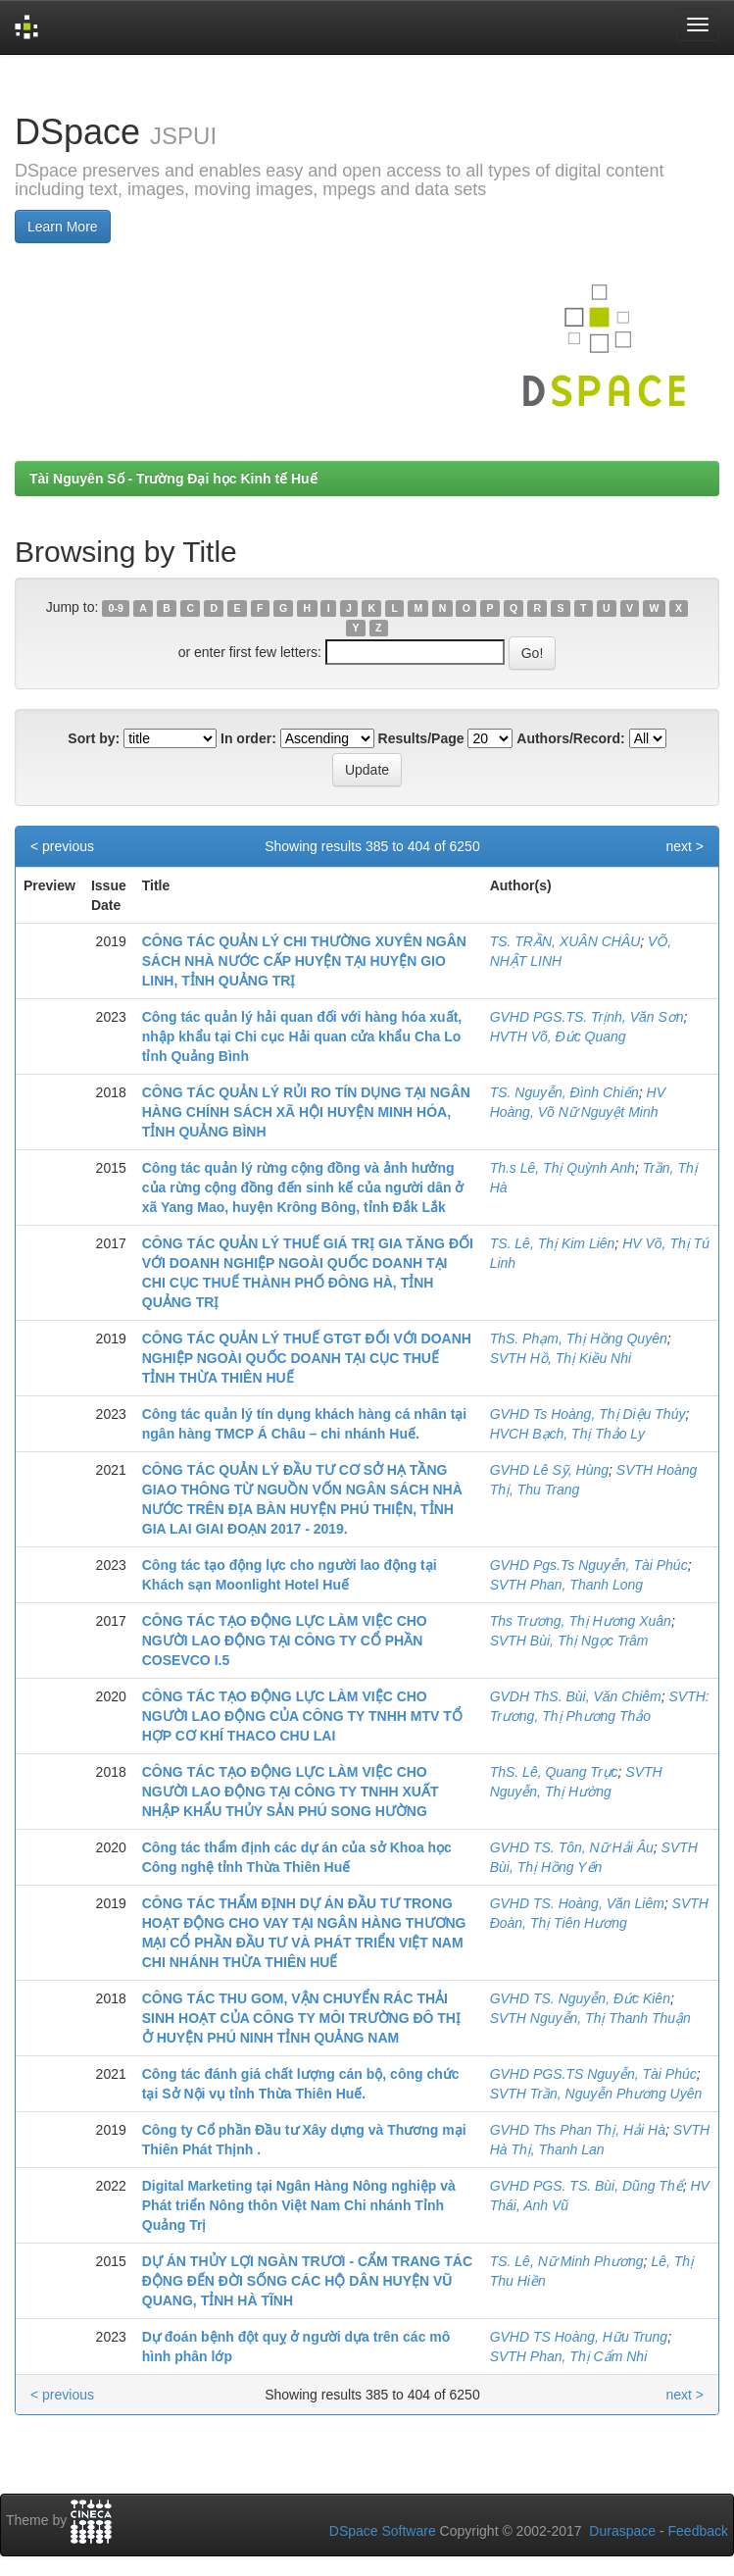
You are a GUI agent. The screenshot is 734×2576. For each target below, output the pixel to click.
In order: (248, 738)
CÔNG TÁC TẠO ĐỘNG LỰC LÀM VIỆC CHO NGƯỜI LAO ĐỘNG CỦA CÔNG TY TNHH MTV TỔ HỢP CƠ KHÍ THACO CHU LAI (302, 1716)
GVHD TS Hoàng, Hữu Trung (578, 2337)
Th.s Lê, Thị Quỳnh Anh (562, 1168)
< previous (62, 846)
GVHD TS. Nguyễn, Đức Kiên (580, 1998)
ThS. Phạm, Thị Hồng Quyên (578, 1338)
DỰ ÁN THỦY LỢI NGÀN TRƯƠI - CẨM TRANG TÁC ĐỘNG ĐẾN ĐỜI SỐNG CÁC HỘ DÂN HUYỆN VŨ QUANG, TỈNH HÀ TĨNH (307, 2280)
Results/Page (421, 738)
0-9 (116, 608)
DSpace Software (382, 2531)
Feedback (698, 2531)
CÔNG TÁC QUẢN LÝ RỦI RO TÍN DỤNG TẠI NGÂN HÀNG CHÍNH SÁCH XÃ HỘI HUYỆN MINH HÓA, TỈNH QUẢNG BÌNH (306, 1112)
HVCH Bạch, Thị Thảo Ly (567, 1433)
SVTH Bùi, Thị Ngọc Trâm (569, 1640)
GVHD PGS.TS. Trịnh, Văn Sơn (587, 1017)
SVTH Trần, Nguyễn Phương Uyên (596, 2093)
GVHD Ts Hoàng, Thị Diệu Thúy (588, 1414)
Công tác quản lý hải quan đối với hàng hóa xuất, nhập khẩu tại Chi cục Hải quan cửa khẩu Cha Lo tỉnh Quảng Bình (302, 1036)
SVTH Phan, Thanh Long (566, 1584)
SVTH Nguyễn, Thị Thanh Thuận (590, 2018)
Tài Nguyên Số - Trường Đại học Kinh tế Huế (173, 478)
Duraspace (622, 2531)
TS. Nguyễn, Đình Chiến (564, 1092)
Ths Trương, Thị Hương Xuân (580, 1621)
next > (684, 846)
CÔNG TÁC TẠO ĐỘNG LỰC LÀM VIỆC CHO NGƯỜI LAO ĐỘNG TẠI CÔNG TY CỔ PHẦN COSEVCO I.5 (284, 1640)
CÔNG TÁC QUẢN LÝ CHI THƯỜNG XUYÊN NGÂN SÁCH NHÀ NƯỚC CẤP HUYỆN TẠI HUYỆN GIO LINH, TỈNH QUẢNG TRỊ (304, 961)
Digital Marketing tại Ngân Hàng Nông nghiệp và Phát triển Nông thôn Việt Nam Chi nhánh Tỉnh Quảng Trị (299, 2205)
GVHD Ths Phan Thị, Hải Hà (577, 2130)
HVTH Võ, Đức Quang (558, 1036)
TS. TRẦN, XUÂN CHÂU (565, 941)
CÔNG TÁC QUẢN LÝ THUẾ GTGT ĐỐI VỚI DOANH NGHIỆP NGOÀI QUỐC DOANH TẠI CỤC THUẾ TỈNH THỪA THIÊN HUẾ (306, 1358)
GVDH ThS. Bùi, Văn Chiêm (575, 1696)
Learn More (62, 226)
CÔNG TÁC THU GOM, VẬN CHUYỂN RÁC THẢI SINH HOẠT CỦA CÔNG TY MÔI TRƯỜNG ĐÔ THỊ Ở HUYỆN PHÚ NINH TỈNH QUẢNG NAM (301, 2018)
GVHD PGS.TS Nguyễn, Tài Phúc (593, 2074)
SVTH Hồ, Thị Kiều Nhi (560, 1358)
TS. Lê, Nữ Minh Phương (567, 2261)
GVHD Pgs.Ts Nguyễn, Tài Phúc (589, 1565)
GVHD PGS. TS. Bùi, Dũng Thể (586, 2186)
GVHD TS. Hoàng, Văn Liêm (577, 1903)
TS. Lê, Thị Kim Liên (552, 1243)
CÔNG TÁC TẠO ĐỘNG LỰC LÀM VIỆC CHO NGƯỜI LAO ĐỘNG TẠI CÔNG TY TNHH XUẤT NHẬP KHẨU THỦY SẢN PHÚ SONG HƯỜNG (290, 1791)
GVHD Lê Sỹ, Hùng (549, 1470)
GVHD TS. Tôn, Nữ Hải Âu (572, 1847)
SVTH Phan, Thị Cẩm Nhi (569, 2356)
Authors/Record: (570, 738)
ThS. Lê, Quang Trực (554, 1772)
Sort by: (94, 738)
